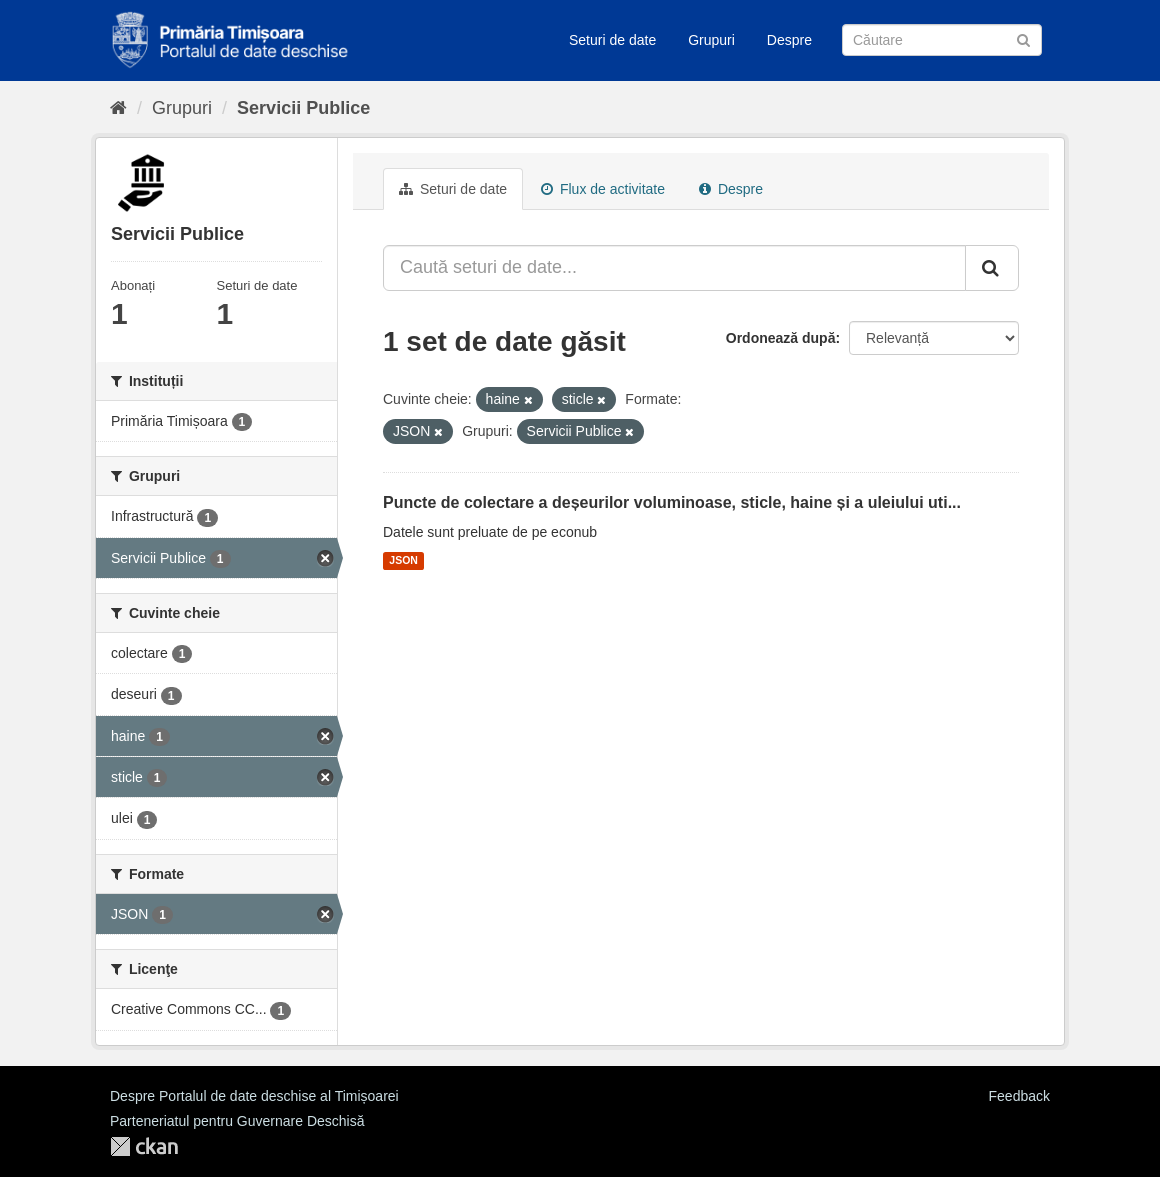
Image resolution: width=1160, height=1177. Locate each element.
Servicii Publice (303, 108)
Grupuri (711, 40)
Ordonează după (781, 338)
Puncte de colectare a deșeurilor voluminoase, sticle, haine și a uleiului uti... (672, 502)
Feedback (1019, 1096)
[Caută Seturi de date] (942, 40)
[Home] (118, 108)
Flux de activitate (603, 189)
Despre (789, 40)
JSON (403, 561)
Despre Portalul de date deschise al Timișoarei (254, 1096)
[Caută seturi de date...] (674, 268)
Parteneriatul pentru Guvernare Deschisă (237, 1121)
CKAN (144, 1146)
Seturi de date (612, 40)
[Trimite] (1023, 38)
